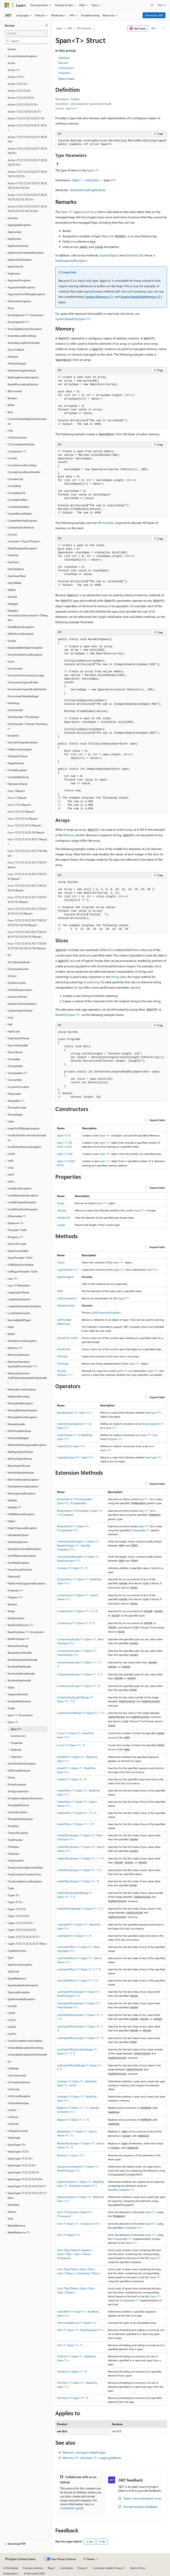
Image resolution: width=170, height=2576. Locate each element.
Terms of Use (137, 2568)
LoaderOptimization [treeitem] (19, 1299)
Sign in (161, 5)
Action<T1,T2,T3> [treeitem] (18, 84)
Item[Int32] (63, 1217)
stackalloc (108, 523)
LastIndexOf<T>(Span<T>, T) (74, 1935)
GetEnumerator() (66, 1298)
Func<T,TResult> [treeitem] (17, 798)
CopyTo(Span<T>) (67, 1269)
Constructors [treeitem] (18, 1736)
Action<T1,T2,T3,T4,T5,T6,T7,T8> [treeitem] (26, 118)
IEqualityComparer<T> (121, 2189)
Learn (59, 28)
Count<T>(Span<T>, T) (71, 1745)
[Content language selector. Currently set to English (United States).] (20, 2559)
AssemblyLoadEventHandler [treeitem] (24, 343)
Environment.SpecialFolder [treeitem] (23, 682)
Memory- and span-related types (84, 2452)
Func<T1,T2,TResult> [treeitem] (20, 805)
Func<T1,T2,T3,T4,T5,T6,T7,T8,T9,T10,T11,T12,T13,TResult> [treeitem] (27, 911)
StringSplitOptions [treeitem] (18, 1805)
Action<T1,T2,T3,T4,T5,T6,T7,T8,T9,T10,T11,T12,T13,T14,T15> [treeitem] (27, 197)
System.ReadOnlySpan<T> (73, 319)
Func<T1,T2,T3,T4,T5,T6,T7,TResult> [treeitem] (27, 841)
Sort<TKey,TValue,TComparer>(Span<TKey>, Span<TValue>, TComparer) (75, 2254)
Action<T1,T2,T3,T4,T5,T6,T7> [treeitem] (25, 111)
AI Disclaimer (10, 2568)
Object (76, 180)
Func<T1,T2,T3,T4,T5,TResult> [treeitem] (25, 825)
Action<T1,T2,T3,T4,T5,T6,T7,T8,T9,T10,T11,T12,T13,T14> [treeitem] (27, 185)
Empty (60, 1203)
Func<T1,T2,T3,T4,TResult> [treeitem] (23, 818)
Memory (69, 835)
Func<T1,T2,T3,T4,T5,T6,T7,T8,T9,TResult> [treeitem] (27, 865)
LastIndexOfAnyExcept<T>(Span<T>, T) (80, 2038)
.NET (69, 28)
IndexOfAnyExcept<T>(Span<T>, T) (78, 1881)
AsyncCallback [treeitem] (16, 349)
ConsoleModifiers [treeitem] (18, 499)
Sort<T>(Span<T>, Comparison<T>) (78, 2223)
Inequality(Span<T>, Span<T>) (75, 1457)
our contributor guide (77, 2506)
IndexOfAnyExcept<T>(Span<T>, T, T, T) (80, 1858)
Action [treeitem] (11, 63)
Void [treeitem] (10, 2218)
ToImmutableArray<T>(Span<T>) (76, 2322)
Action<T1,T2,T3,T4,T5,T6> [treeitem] (23, 104)
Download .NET (154, 15)
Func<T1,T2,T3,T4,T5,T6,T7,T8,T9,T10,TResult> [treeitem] (27, 876)
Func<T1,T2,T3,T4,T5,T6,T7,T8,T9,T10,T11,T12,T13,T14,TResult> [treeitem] (27, 923)
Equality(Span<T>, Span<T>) (74, 1412)
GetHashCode (134, 255)
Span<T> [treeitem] (16, 1729)
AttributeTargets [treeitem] (17, 363)
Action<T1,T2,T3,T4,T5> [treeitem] (21, 97)
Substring (93, 982)
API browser (84, 28)
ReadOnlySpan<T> (68, 1015)
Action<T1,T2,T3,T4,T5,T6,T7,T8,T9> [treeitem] (27, 128)
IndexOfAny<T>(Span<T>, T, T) (75, 1824)
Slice (111, 950)
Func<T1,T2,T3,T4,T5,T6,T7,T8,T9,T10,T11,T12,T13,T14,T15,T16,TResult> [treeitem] (27, 946)
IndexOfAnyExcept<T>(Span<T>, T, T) (79, 1870)
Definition (64, 58)
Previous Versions (33, 2568)
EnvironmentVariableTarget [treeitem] (23, 696)
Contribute (66, 2568)
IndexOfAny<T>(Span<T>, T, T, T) (76, 1813)
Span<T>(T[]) (64, 1154)
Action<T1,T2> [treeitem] (16, 77)
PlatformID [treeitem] (14, 1576)
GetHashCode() (66, 1305)
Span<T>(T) (64, 1135)
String (115, 977)
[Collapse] (47, 25)
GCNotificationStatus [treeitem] (20, 990)
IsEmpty (61, 1210)
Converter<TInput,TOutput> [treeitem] (24, 541)
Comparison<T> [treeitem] (17, 451)
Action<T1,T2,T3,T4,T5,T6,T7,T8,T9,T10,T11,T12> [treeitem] (27, 162)
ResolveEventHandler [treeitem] (20, 1652)
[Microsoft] (7, 5)
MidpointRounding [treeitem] (18, 1396)
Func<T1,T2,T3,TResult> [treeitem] (21, 811)
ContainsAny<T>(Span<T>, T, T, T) (77, 1611)
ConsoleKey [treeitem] (14, 486)
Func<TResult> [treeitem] (16, 791)
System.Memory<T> (99, 297)
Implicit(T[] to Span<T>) (71, 1446)
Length (61, 1225)
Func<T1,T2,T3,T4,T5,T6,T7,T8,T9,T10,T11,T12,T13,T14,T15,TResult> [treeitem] (27, 934)
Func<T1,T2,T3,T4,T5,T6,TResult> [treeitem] (26, 832)
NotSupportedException (71, 261)
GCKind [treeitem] (12, 976)
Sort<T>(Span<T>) (68, 2235)
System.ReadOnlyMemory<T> (141, 297)
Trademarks (9, 2573)
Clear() (60, 1262)
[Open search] (152, 5)
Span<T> (93, 170)
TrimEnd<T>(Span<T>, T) (72, 2371)
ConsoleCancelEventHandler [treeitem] (24, 472)
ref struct (92, 212)
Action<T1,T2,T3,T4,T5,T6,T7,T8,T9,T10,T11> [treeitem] (27, 151)
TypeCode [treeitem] (13, 1971)
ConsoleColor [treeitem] (15, 479)
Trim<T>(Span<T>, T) (69, 2345)
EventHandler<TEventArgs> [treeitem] (24, 717)
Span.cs (70, 108)
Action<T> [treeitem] (14, 70)
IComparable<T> (140, 1530)
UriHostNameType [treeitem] (18, 2103)
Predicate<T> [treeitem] (16, 1590)
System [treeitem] (12, 49)
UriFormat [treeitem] (13, 2089)
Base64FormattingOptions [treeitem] (23, 384)
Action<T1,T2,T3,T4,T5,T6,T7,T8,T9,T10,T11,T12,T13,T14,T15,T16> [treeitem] (27, 209)
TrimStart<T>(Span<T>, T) (72, 2398)
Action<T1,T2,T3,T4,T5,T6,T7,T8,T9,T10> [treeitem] (27, 139)
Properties (64, 73)
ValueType (92, 180)
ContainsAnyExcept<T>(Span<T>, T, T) (79, 1674)
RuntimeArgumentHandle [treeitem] (22, 1659)
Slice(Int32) (63, 1349)
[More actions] (163, 28)
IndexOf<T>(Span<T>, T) (72, 1779)
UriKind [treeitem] (12, 2110)
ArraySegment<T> (153, 1424)
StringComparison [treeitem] (18, 1791)
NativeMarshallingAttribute (88, 190)
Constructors (66, 68)
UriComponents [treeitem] (17, 2075)
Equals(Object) (109, 255)
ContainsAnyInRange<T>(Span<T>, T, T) (80, 1713)
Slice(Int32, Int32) (67, 1338)
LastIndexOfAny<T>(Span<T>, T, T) (78, 1980)
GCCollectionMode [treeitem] (19, 962)
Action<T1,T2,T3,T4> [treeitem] (20, 90)
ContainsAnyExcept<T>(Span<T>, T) (78, 1686)
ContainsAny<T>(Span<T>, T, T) (76, 1623)
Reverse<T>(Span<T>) (70, 2155)
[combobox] (26, 33)
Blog (50, 2568)
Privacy (81, 2568)
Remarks (63, 63)
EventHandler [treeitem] (15, 710)
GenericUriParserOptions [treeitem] (22, 1003)
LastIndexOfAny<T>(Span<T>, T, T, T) (79, 1969)
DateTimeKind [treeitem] (16, 569)
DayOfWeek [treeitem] (14, 583)
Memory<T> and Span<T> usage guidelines (92, 2458)
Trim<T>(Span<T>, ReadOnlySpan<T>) (80, 2330)
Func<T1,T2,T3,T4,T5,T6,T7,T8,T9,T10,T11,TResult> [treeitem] (27, 888)
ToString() (62, 1363)
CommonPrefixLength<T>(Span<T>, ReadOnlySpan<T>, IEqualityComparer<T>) (78, 1545)
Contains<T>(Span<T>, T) (72, 1568)
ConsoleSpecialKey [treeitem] (18, 507)
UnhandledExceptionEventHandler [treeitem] (27, 2054)
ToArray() (62, 1356)
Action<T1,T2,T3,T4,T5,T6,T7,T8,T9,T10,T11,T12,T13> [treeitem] (27, 174)
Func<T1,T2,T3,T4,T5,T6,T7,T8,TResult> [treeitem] (27, 853)
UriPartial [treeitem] (13, 2124)
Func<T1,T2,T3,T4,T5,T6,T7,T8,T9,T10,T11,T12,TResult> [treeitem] (27, 899)
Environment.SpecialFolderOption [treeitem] (27, 689)
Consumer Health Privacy (107, 2568)
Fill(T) (60, 1291)
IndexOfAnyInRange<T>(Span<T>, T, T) (80, 1908)
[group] (111, 143)
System (75, 99)
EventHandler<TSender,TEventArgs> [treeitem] (27, 726)
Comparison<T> (132, 2227)
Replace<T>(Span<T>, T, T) (73, 2119)
